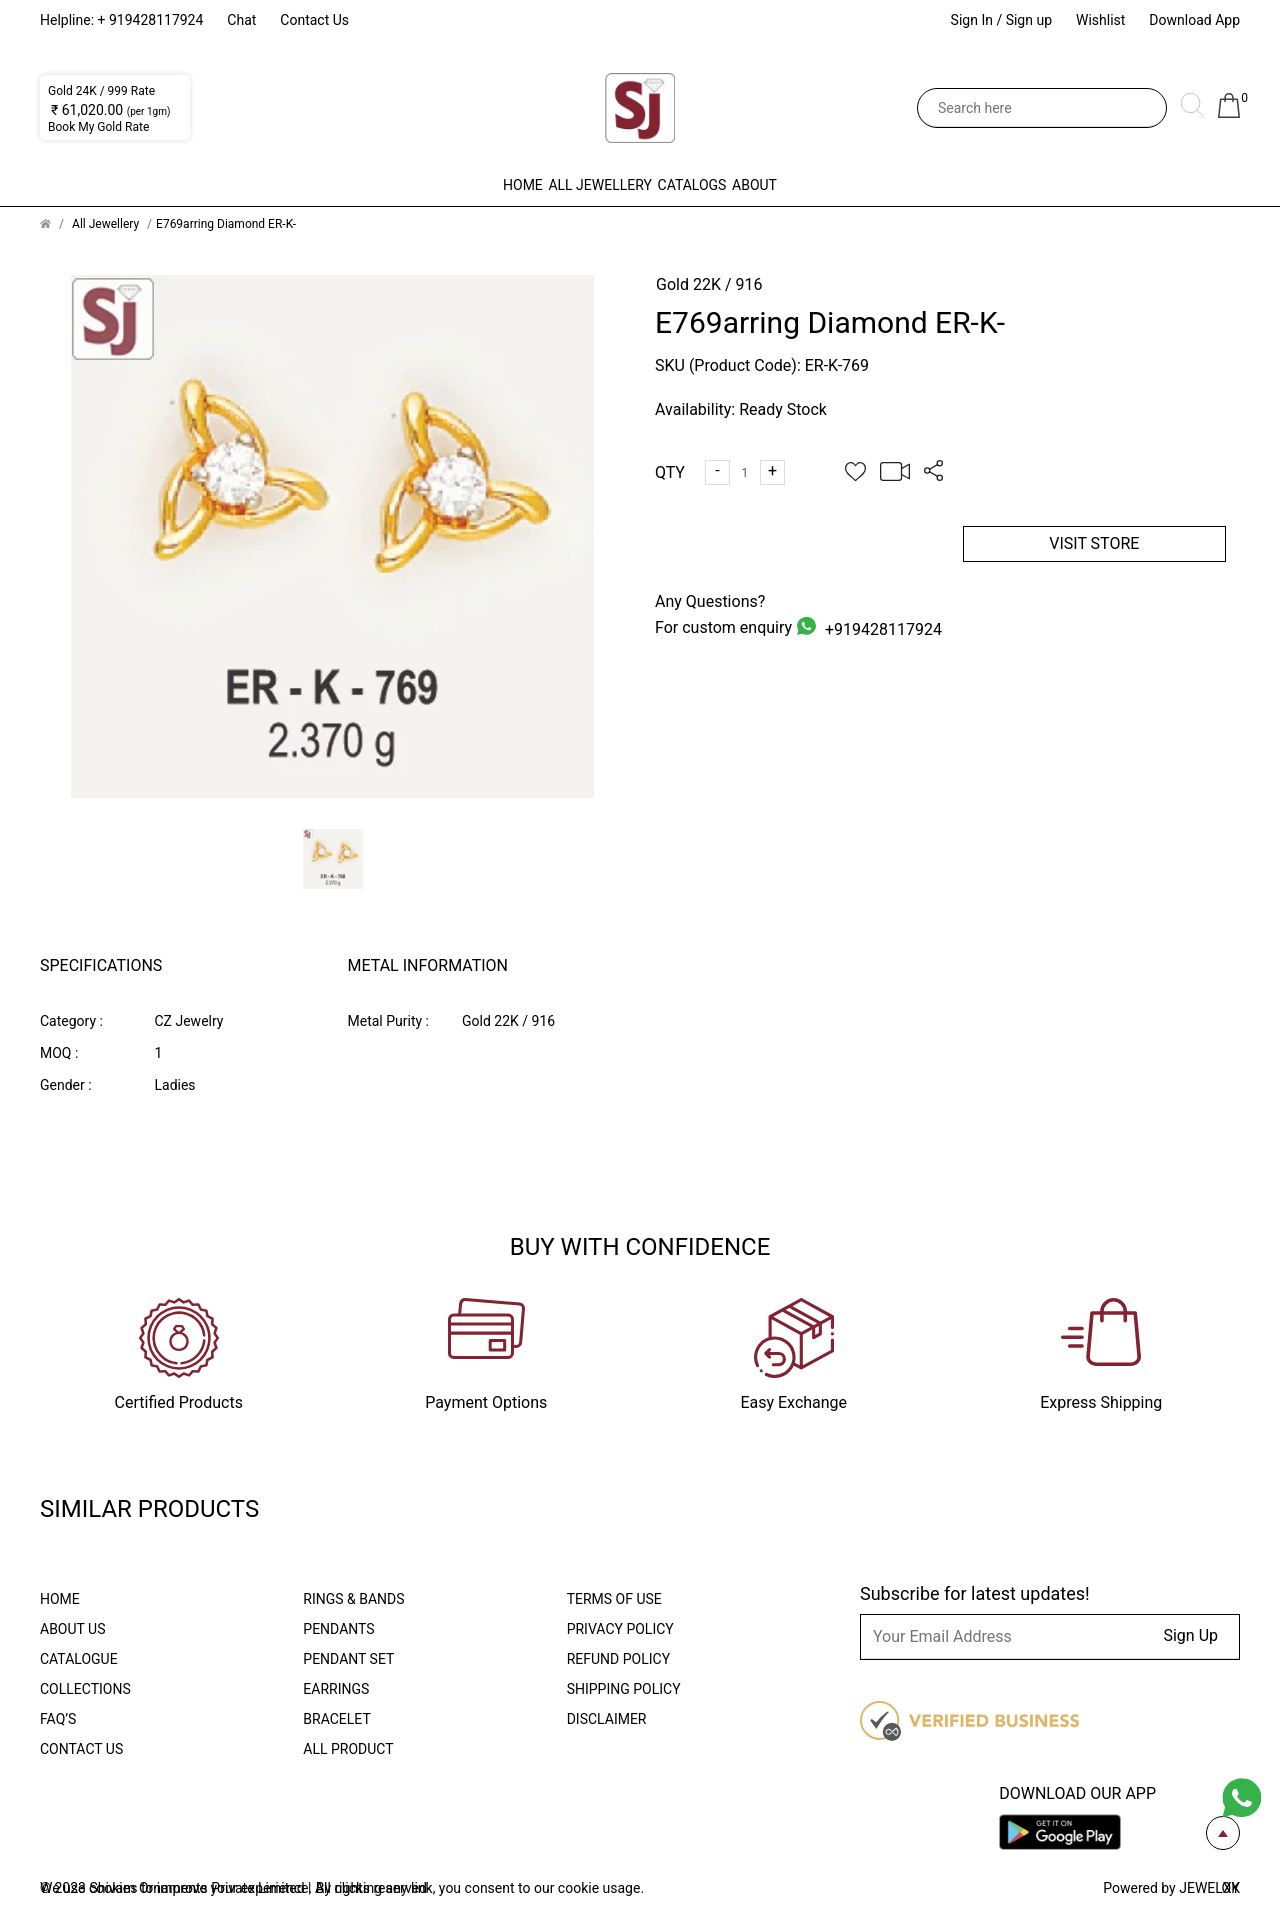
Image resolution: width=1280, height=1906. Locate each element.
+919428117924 (881, 629)
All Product (348, 1749)
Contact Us (314, 20)
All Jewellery (558, 185)
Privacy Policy (620, 1629)
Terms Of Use (614, 1599)
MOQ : (59, 1053)
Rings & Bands (353, 1599)
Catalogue (79, 1659)
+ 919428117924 (151, 20)
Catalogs (734, 185)
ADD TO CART (787, 543)
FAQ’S (58, 1719)
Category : (71, 1021)
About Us (73, 1629)
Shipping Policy (624, 1689)
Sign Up (1190, 1635)
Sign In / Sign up (1001, 20)
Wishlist (1100, 20)
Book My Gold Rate (98, 127)
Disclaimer (607, 1719)
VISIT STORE (1094, 543)
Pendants (338, 1629)
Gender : (66, 1085)
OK (1231, 1888)
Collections (85, 1689)
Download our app (1077, 1793)
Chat (241, 20)
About (883, 185)
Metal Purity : (388, 1021)
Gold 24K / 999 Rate (101, 91)
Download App (1194, 20)
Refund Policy (618, 1659)
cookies (115, 1888)
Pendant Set (348, 1659)
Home (394, 185)
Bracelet (336, 1719)
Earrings (336, 1689)
